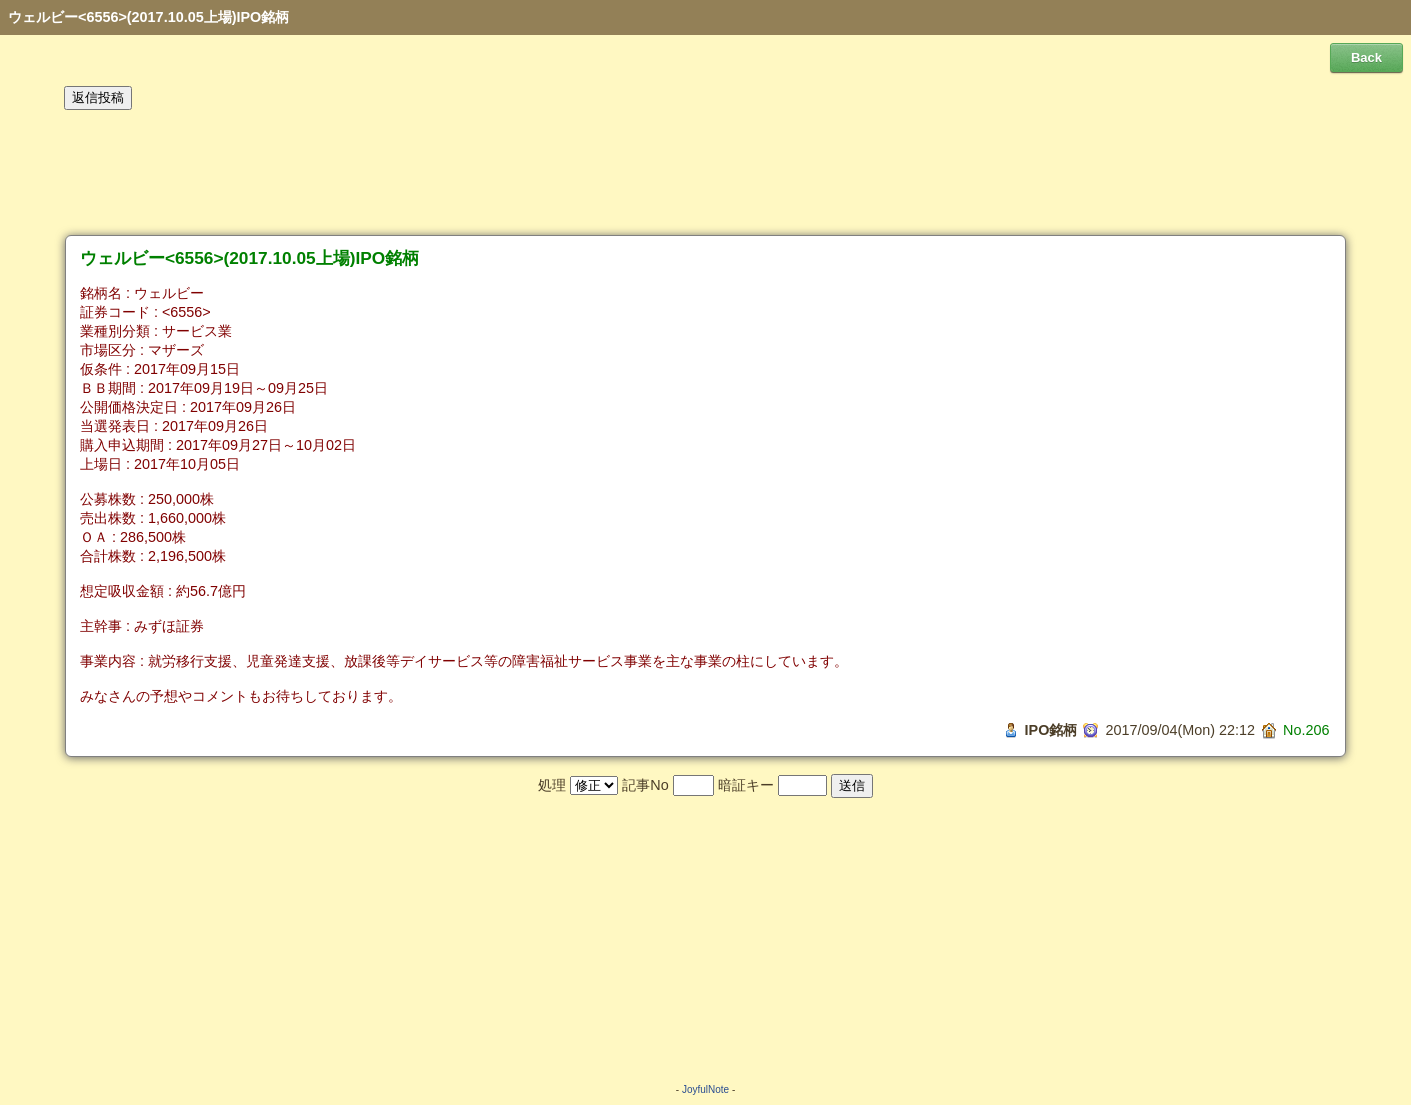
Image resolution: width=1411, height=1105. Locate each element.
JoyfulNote (705, 1089)
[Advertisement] (706, 173)
